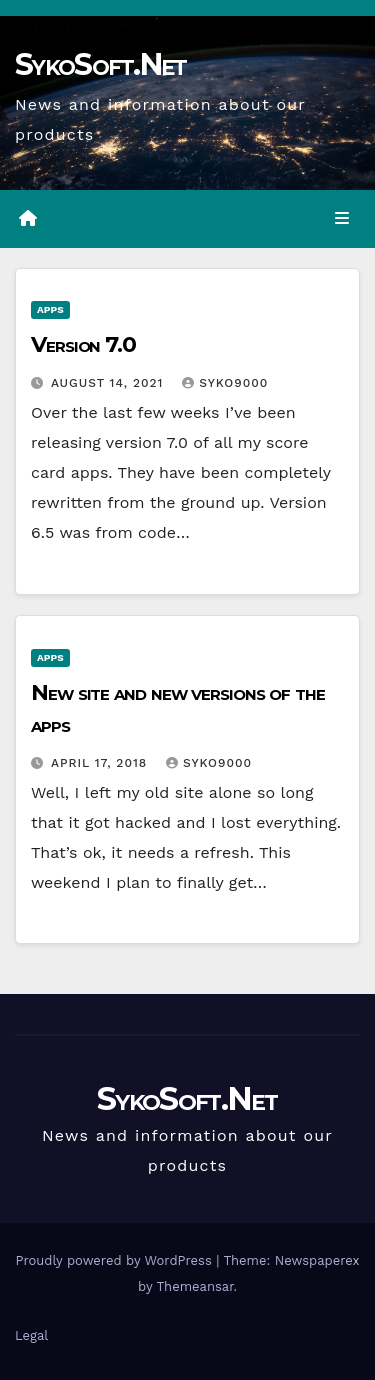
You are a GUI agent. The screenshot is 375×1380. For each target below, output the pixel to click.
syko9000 (225, 383)
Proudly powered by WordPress (115, 1260)
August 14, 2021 (109, 383)
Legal (31, 1335)
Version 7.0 (83, 344)
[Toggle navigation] (342, 219)
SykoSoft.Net (101, 64)
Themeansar (195, 1286)
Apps (50, 309)
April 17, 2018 (101, 763)
